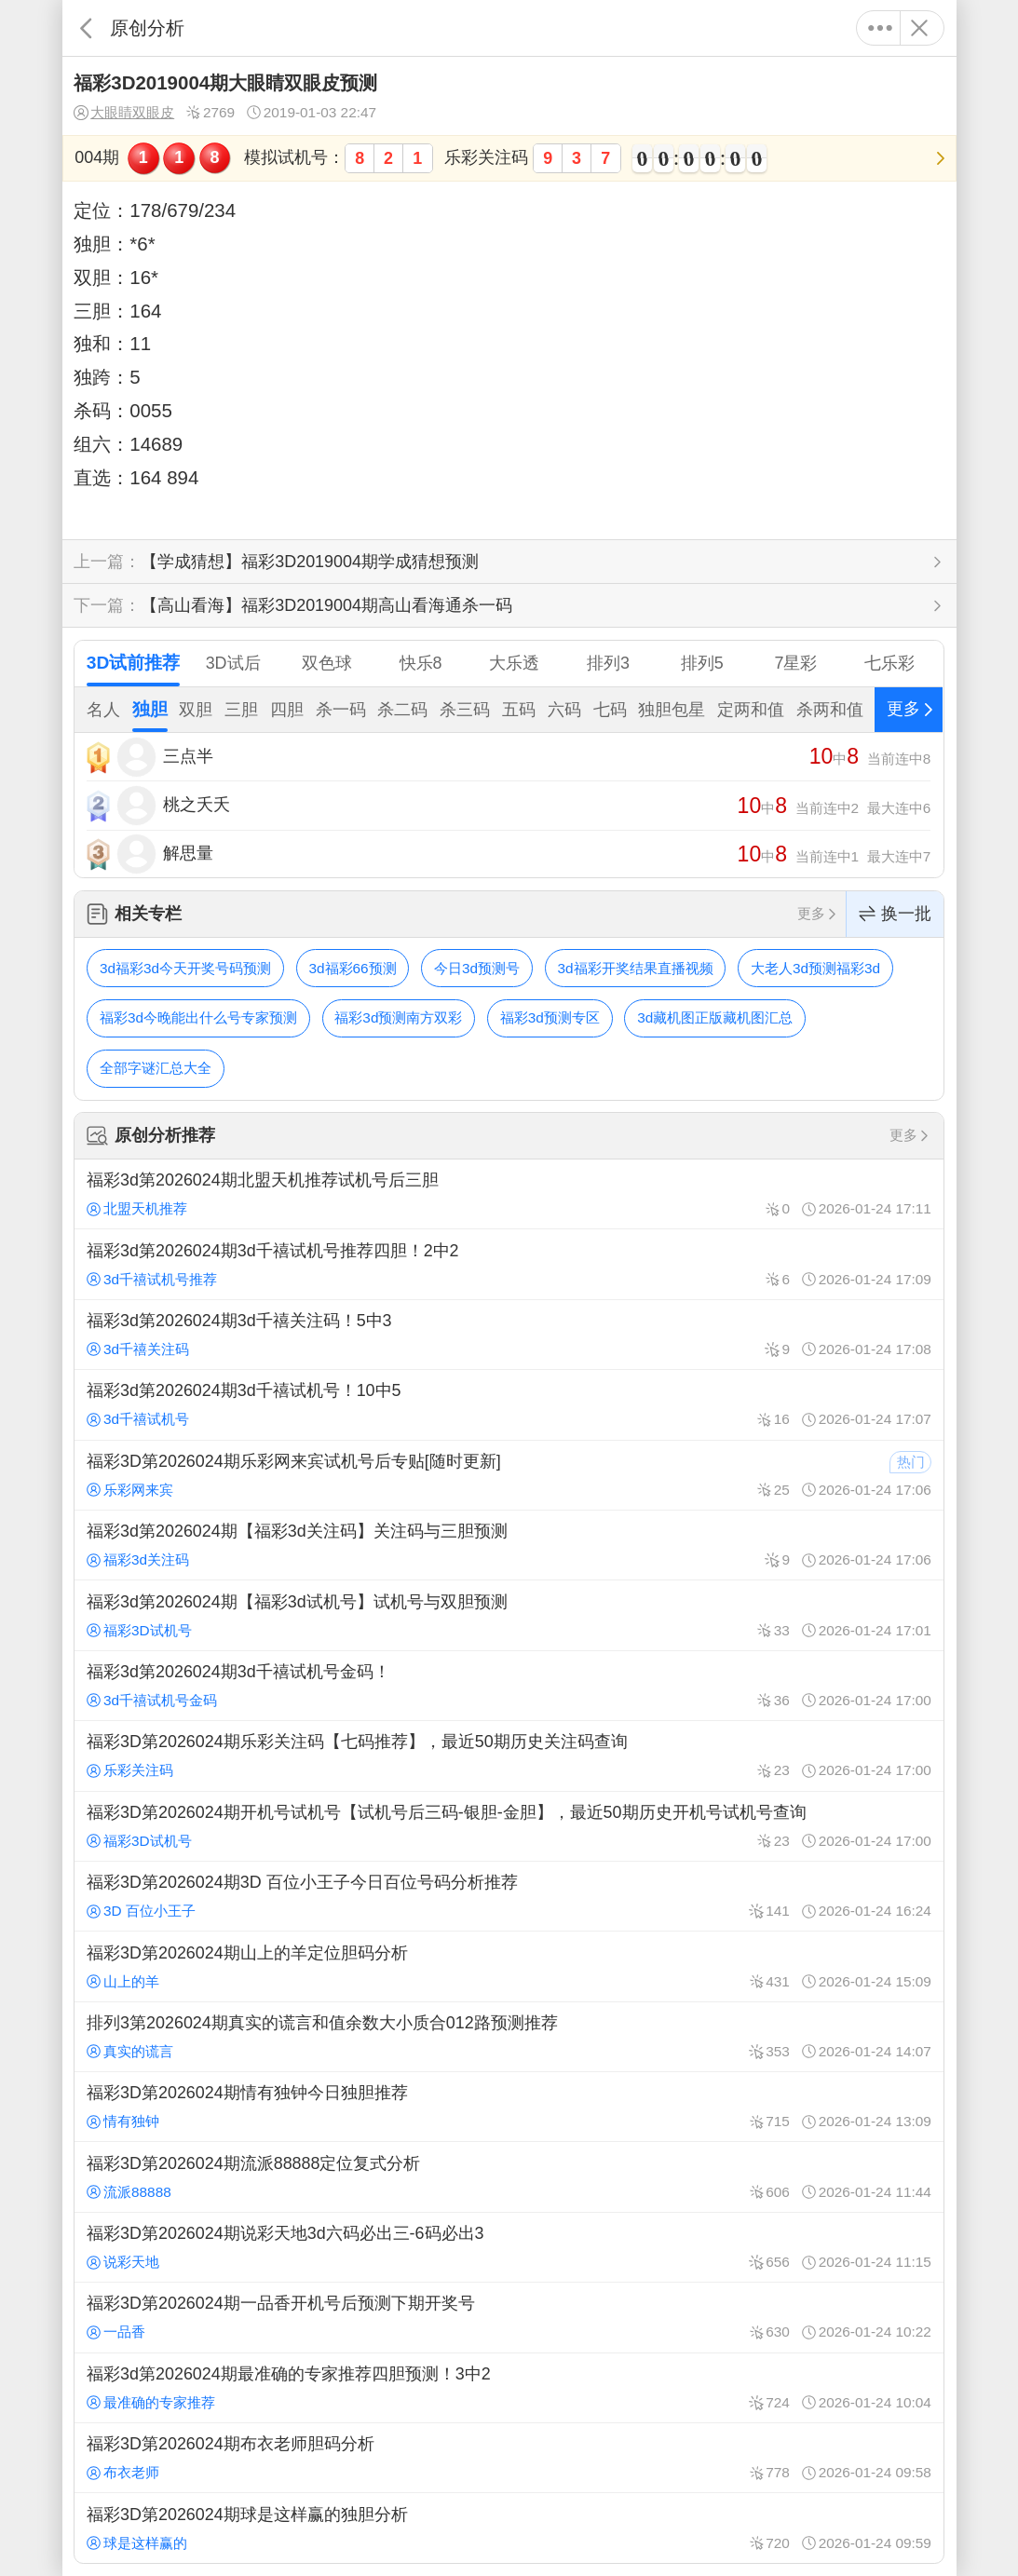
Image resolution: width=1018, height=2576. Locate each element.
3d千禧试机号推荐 (152, 1279)
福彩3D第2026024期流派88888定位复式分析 (509, 2176)
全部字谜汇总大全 (155, 1068)
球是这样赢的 (137, 2543)
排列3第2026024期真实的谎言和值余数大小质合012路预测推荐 (509, 2036)
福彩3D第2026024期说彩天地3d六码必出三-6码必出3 (509, 2247)
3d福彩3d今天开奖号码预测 (185, 968)
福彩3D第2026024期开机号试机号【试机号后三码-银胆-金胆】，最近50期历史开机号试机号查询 (509, 1826)
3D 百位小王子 (141, 1910)
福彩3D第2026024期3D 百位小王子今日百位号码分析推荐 (509, 1896)
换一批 (895, 914)
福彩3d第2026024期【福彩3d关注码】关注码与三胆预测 (509, 1545)
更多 (881, 28)
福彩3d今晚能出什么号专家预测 (198, 1017)
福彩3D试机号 (139, 1630)
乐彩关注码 (130, 1770)
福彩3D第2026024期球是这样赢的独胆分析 (509, 2527)
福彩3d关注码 (138, 1559)
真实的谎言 (130, 2051)
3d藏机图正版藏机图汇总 (715, 1017)
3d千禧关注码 (138, 1349)
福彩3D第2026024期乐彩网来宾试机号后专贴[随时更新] (509, 1475)
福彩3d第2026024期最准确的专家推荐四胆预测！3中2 (509, 2387)
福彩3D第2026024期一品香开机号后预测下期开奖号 (509, 2317)
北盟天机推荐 (137, 1208)
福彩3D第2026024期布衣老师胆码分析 (509, 2457)
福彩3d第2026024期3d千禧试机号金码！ (509, 1685)
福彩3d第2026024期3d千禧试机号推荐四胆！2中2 (509, 1263)
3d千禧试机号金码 (152, 1700)
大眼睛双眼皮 (124, 112)
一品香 (116, 2331)
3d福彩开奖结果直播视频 (635, 968)
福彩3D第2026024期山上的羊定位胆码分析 (509, 1966)
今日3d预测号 (477, 968)
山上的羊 (123, 1981)
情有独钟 (123, 2121)
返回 (86, 28)
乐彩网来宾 (130, 1490)
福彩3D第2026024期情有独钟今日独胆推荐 (509, 2106)
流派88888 (129, 2192)
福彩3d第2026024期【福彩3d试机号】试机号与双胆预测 (509, 1614)
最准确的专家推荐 (151, 2402)
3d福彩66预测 (352, 968)
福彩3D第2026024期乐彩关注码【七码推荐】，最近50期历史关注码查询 (509, 1755)
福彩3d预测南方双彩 (398, 1017)
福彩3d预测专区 (550, 1017)
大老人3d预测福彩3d (815, 968)
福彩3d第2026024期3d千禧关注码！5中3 (509, 1334)
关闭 (920, 28)
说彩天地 (123, 2262)
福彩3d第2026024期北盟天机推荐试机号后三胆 (509, 1193)
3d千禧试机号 (138, 1419)
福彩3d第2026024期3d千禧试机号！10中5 (509, 1404)
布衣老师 (123, 2472)
